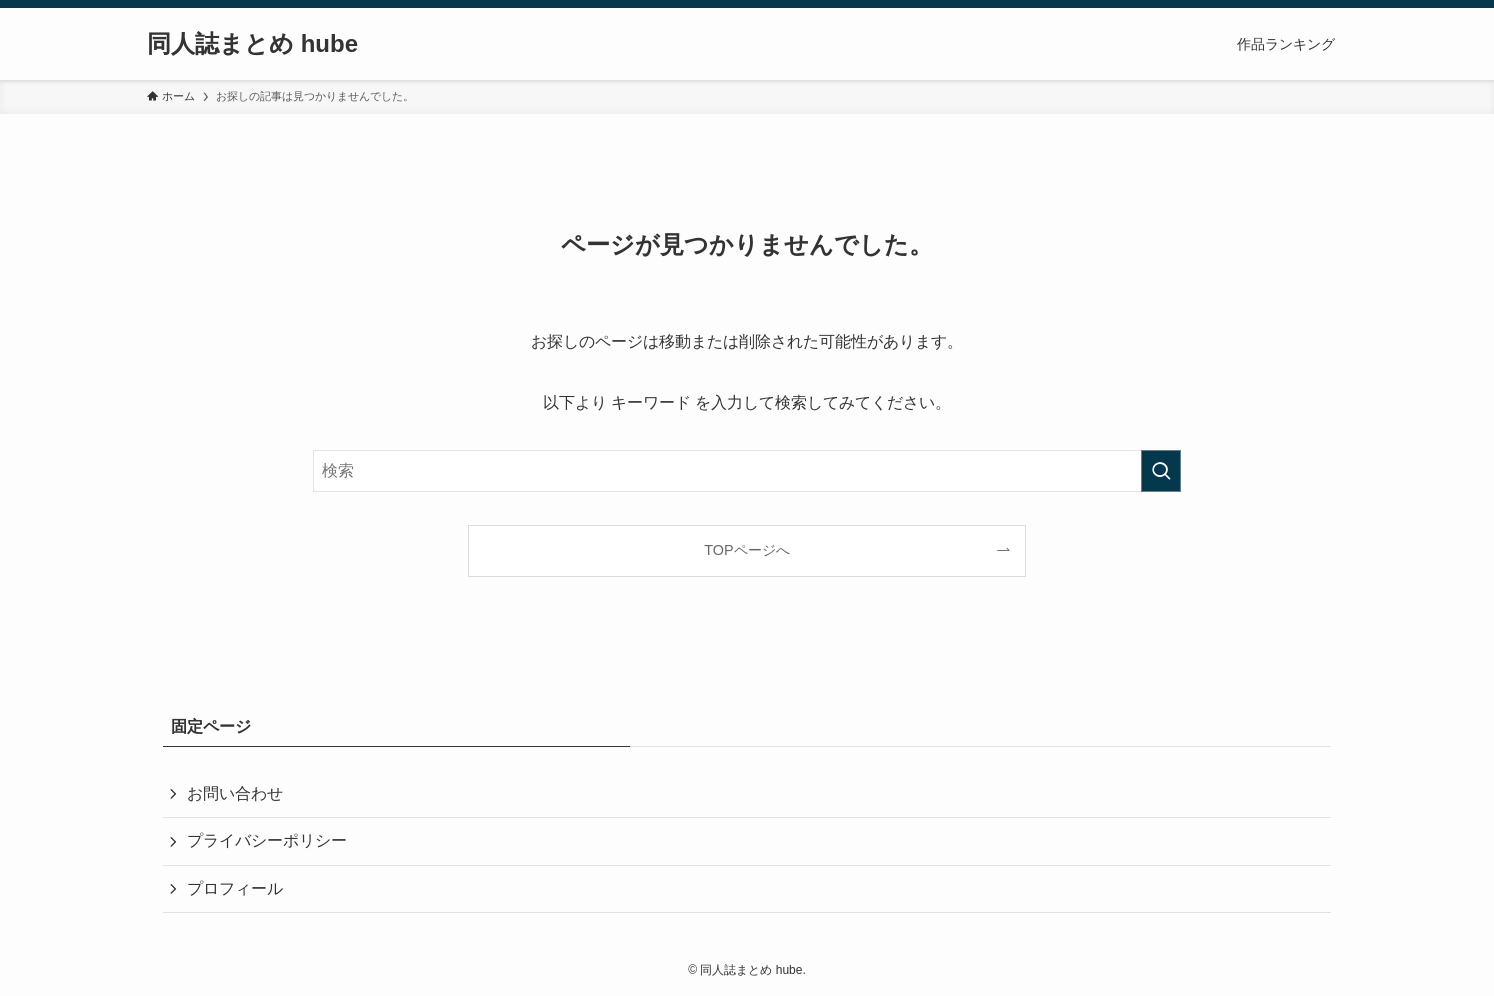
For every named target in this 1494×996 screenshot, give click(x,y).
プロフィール (235, 888)
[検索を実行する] (1161, 471)
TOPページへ (746, 550)
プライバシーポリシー (267, 840)
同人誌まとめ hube (252, 44)
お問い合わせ (235, 793)
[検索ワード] (747, 471)
